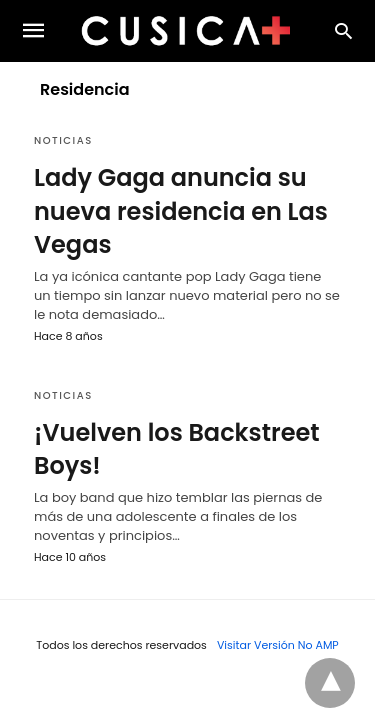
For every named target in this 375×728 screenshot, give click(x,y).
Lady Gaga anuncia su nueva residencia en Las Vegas (181, 211)
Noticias (63, 140)
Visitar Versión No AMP (278, 645)
